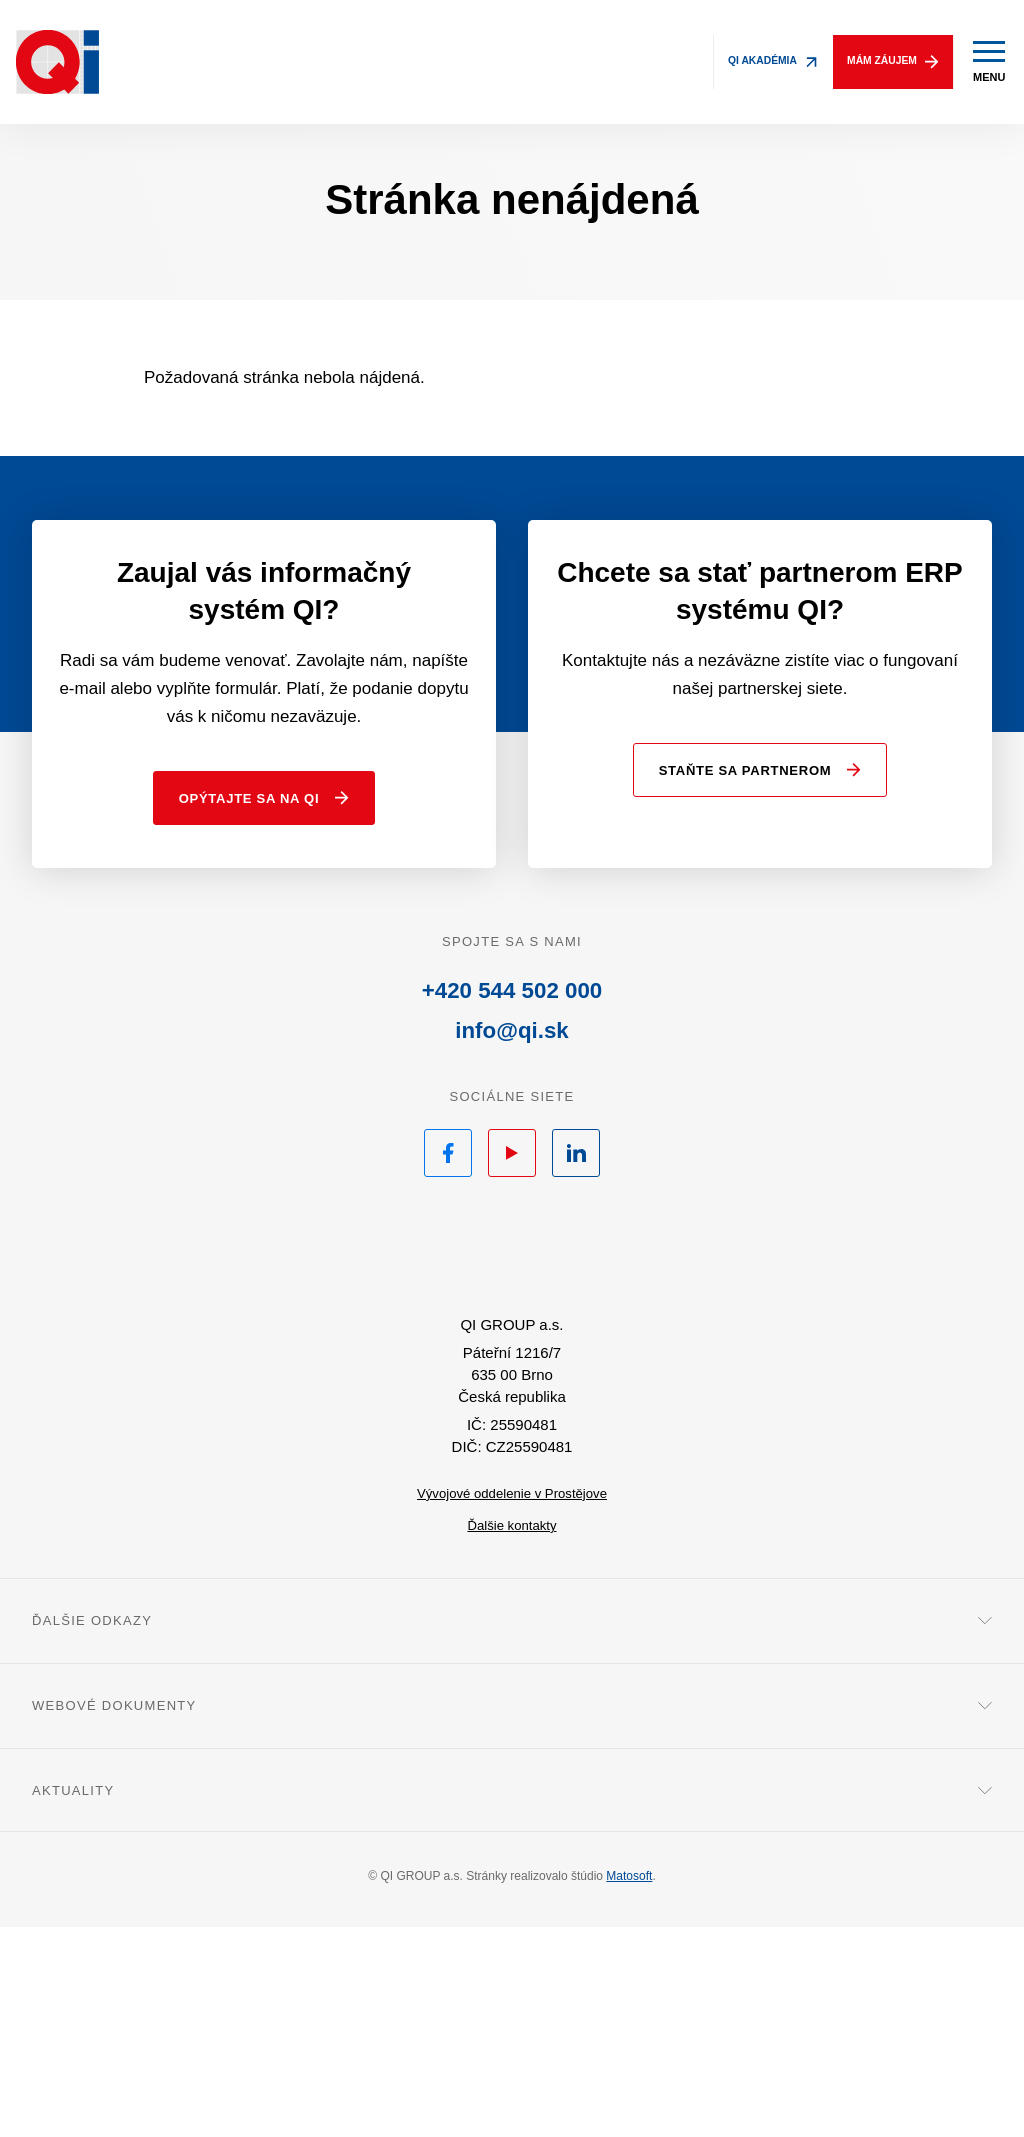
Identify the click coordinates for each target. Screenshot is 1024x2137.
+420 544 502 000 (512, 1179)
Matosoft (629, 2086)
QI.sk (512, 1448)
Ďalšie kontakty (512, 1734)
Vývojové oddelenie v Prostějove (512, 1702)
